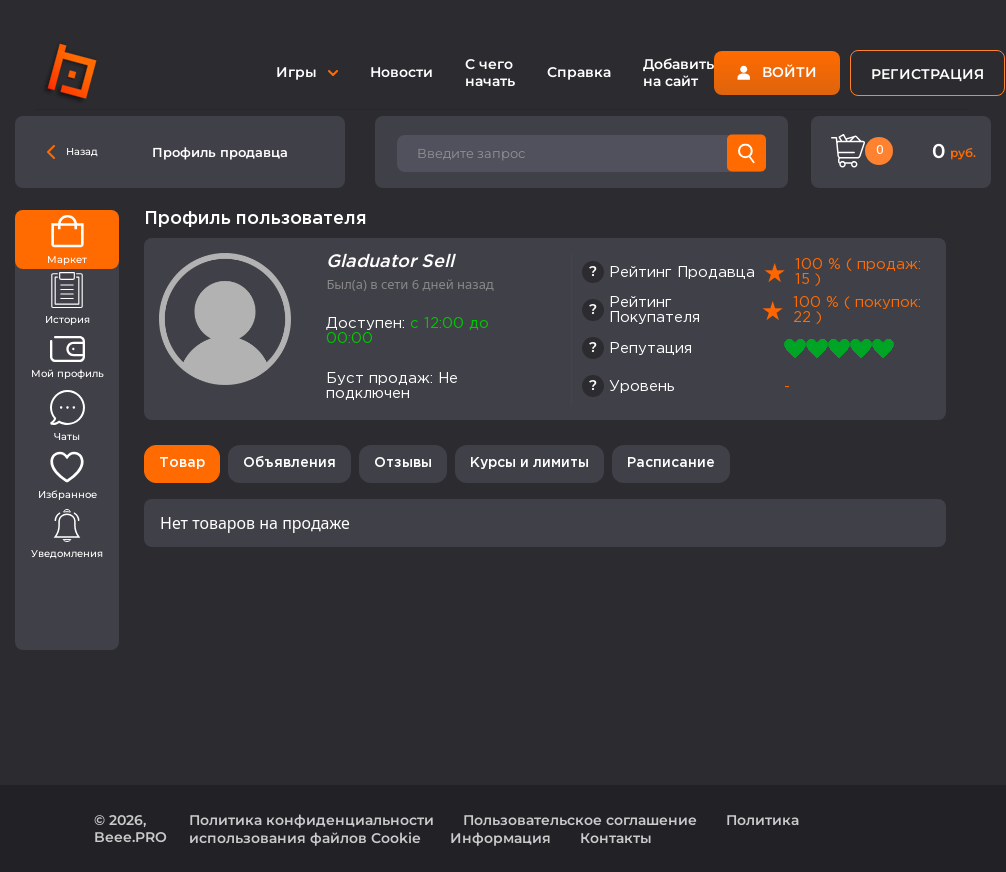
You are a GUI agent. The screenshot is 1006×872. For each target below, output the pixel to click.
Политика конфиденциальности (311, 820)
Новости (401, 72)
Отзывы (403, 463)
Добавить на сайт (678, 72)
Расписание (671, 463)
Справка (579, 72)
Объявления (289, 463)
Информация (500, 838)
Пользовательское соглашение (580, 820)
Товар (182, 463)
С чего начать (490, 72)
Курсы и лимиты (529, 463)
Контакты (616, 838)
